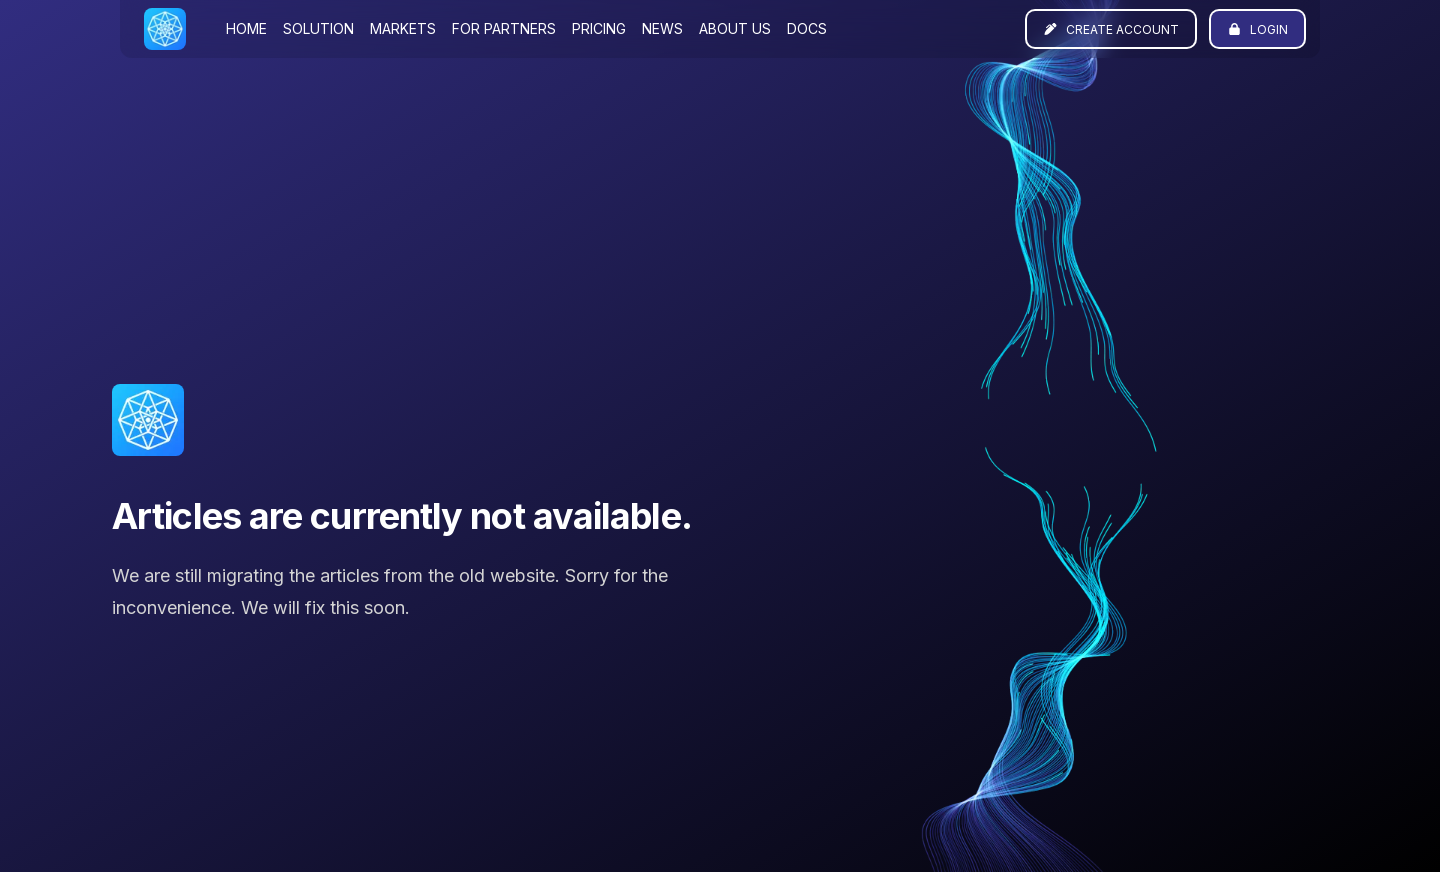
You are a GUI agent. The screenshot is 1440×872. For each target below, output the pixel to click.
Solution (318, 28)
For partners (504, 28)
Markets (403, 28)
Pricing (599, 28)
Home (246, 28)
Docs (807, 28)
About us (735, 28)
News (662, 28)
